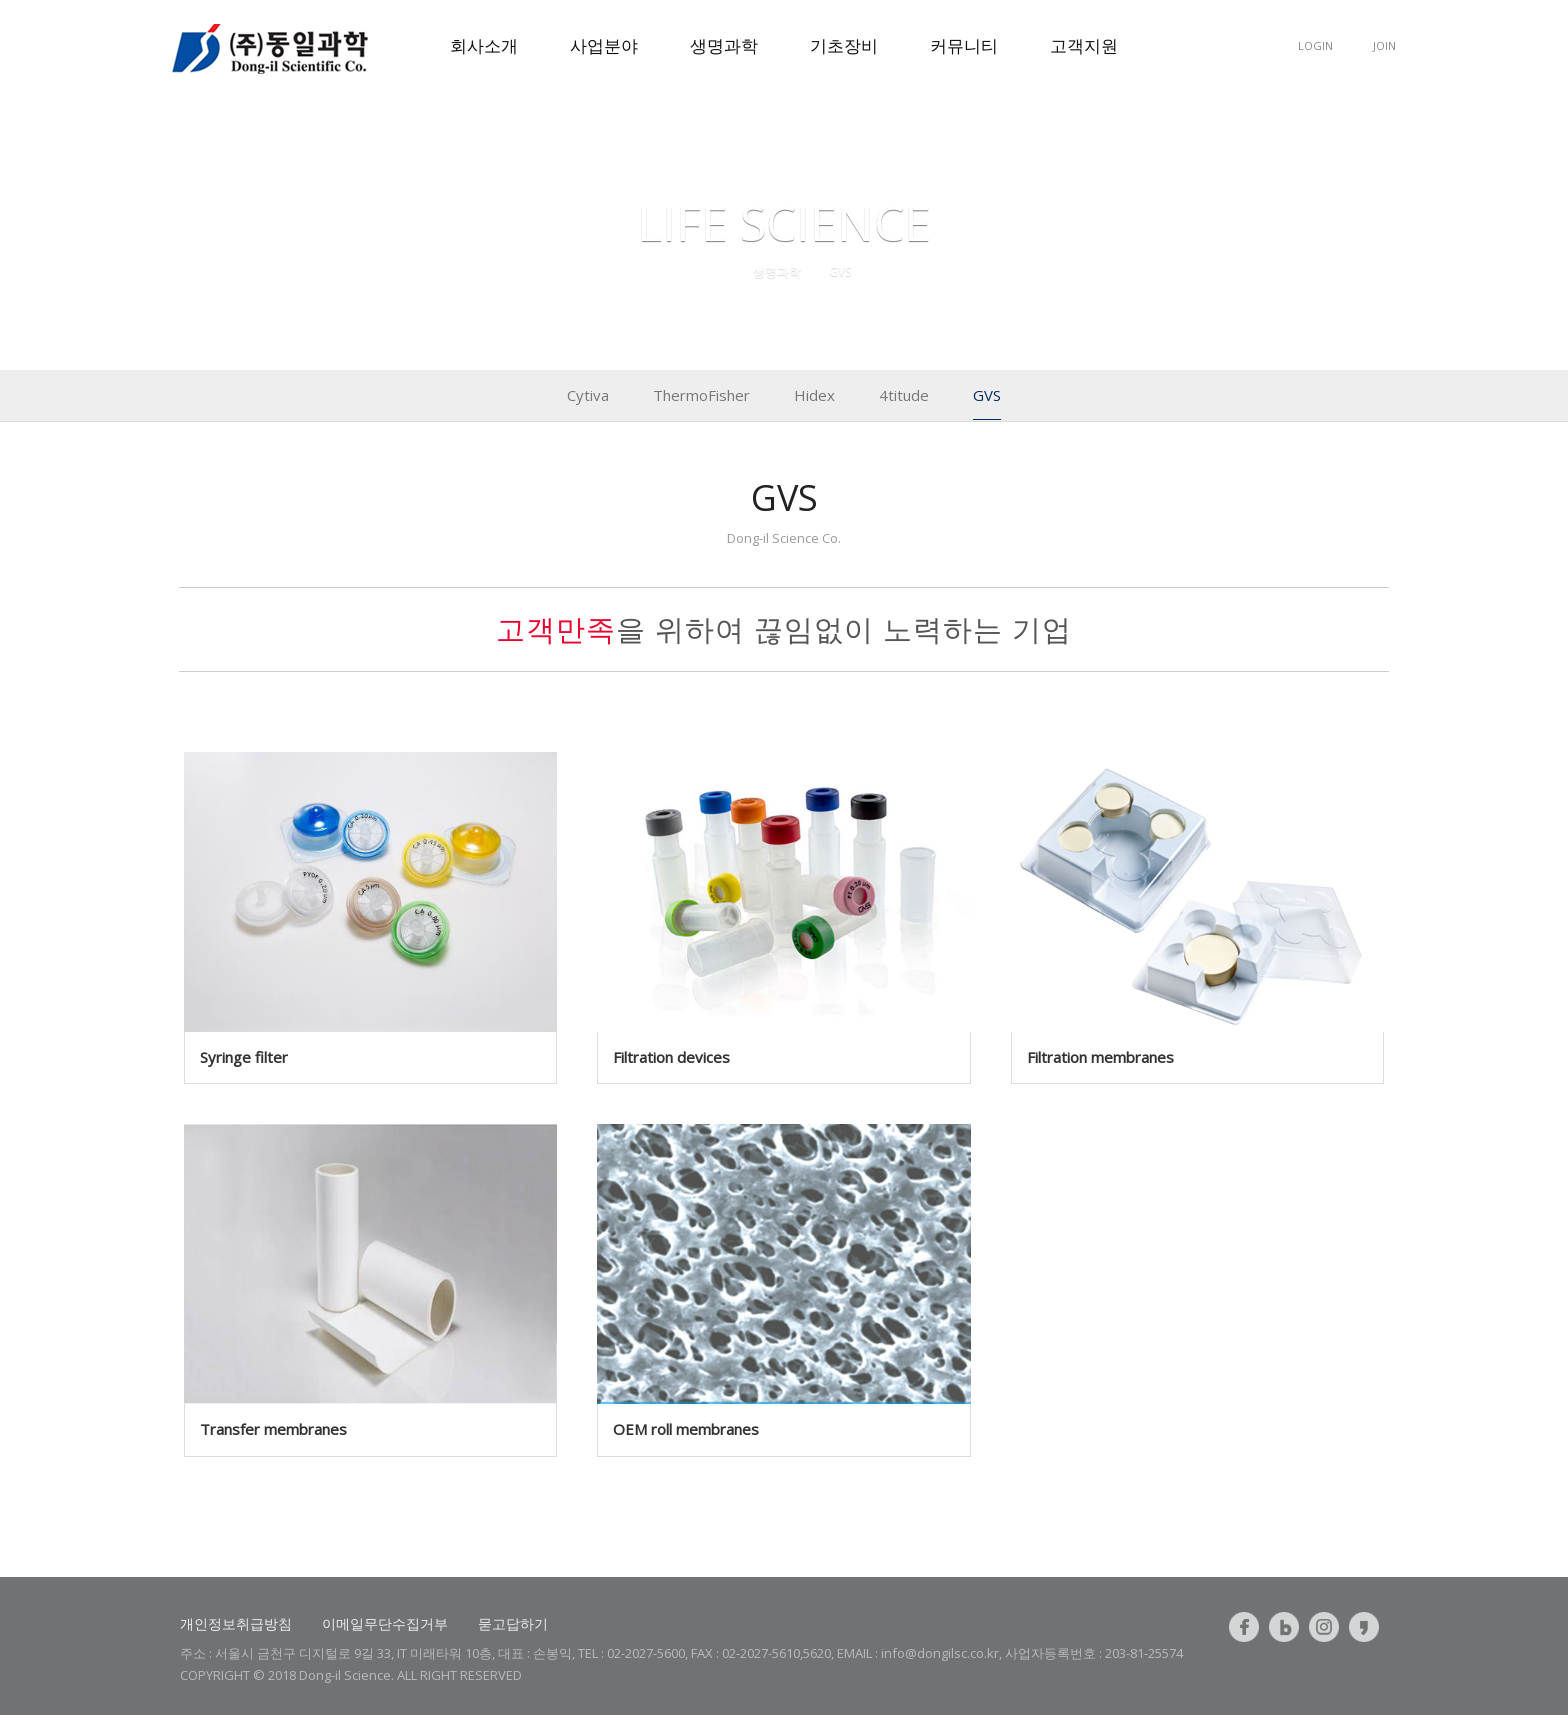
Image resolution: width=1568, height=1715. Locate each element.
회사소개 (484, 45)
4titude (904, 395)
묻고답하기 (513, 1623)
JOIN (1384, 45)
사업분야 (604, 45)
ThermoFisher (701, 395)
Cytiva (588, 395)
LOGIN (1315, 45)
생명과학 (724, 45)
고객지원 (1084, 45)
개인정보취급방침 (236, 1623)
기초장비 (844, 45)
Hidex (814, 395)
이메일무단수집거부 (385, 1623)
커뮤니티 (964, 45)
